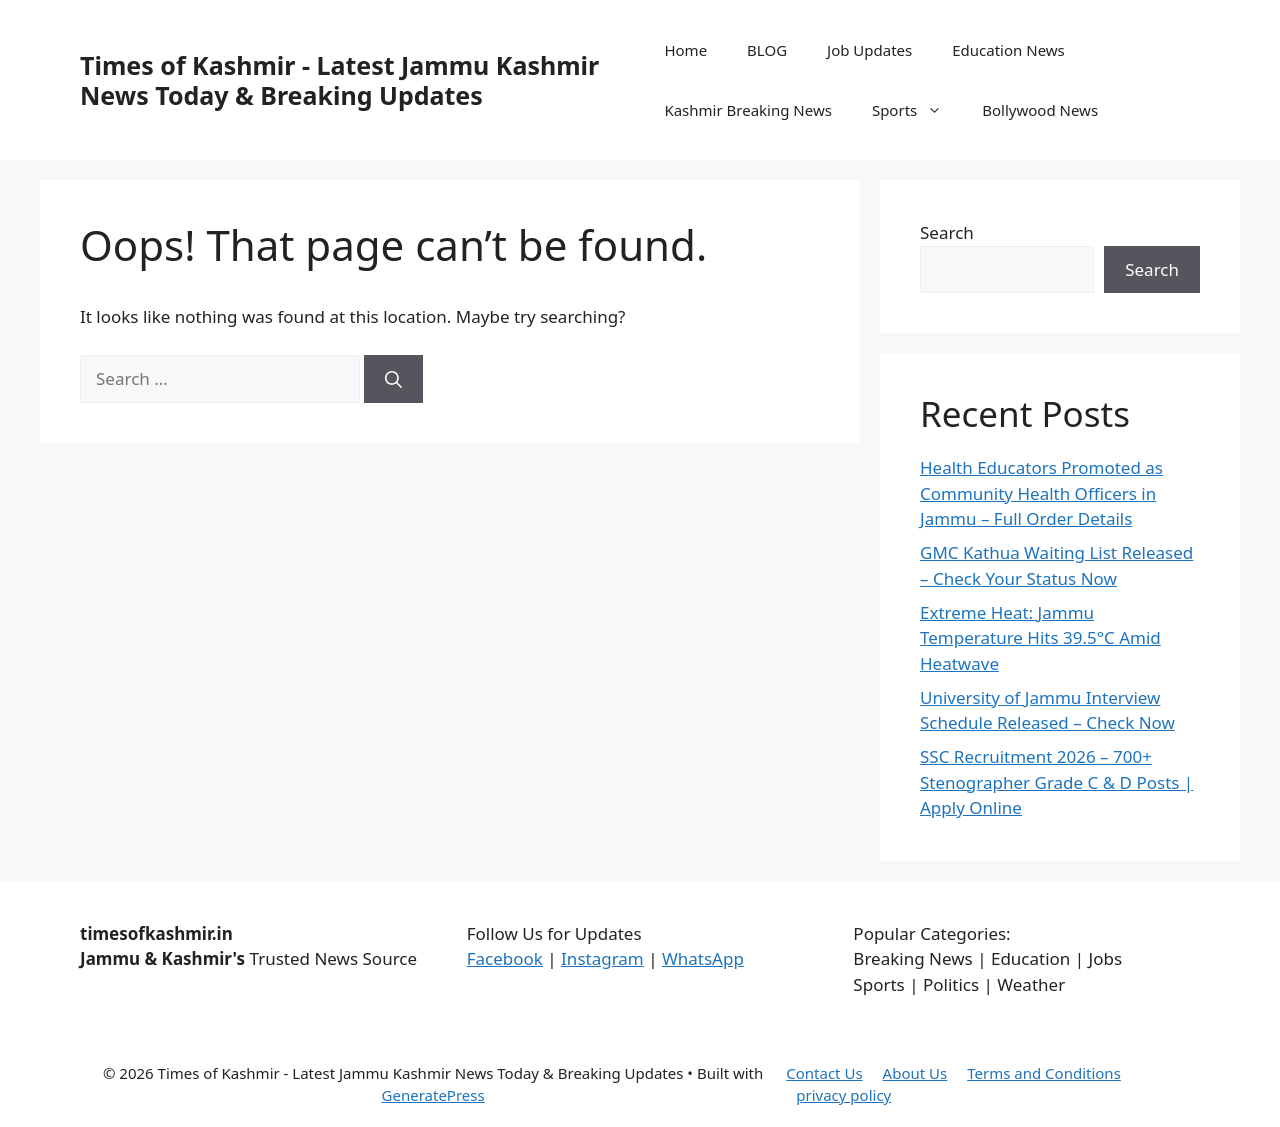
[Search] (393, 379)
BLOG (767, 50)
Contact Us (824, 1073)
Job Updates (869, 50)
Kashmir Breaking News (747, 110)
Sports (917, 110)
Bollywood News (1040, 110)
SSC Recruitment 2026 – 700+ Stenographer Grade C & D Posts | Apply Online (1056, 782)
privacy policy (843, 1095)
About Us (915, 1073)
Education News (1008, 50)
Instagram (602, 958)
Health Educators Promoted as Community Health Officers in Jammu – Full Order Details (1041, 493)
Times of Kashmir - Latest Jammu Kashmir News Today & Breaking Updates (339, 80)
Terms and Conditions (1044, 1073)
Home (685, 50)
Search (947, 232)
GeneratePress (433, 1095)
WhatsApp (703, 958)
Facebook (505, 958)
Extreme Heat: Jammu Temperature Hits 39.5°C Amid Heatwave (1040, 638)
